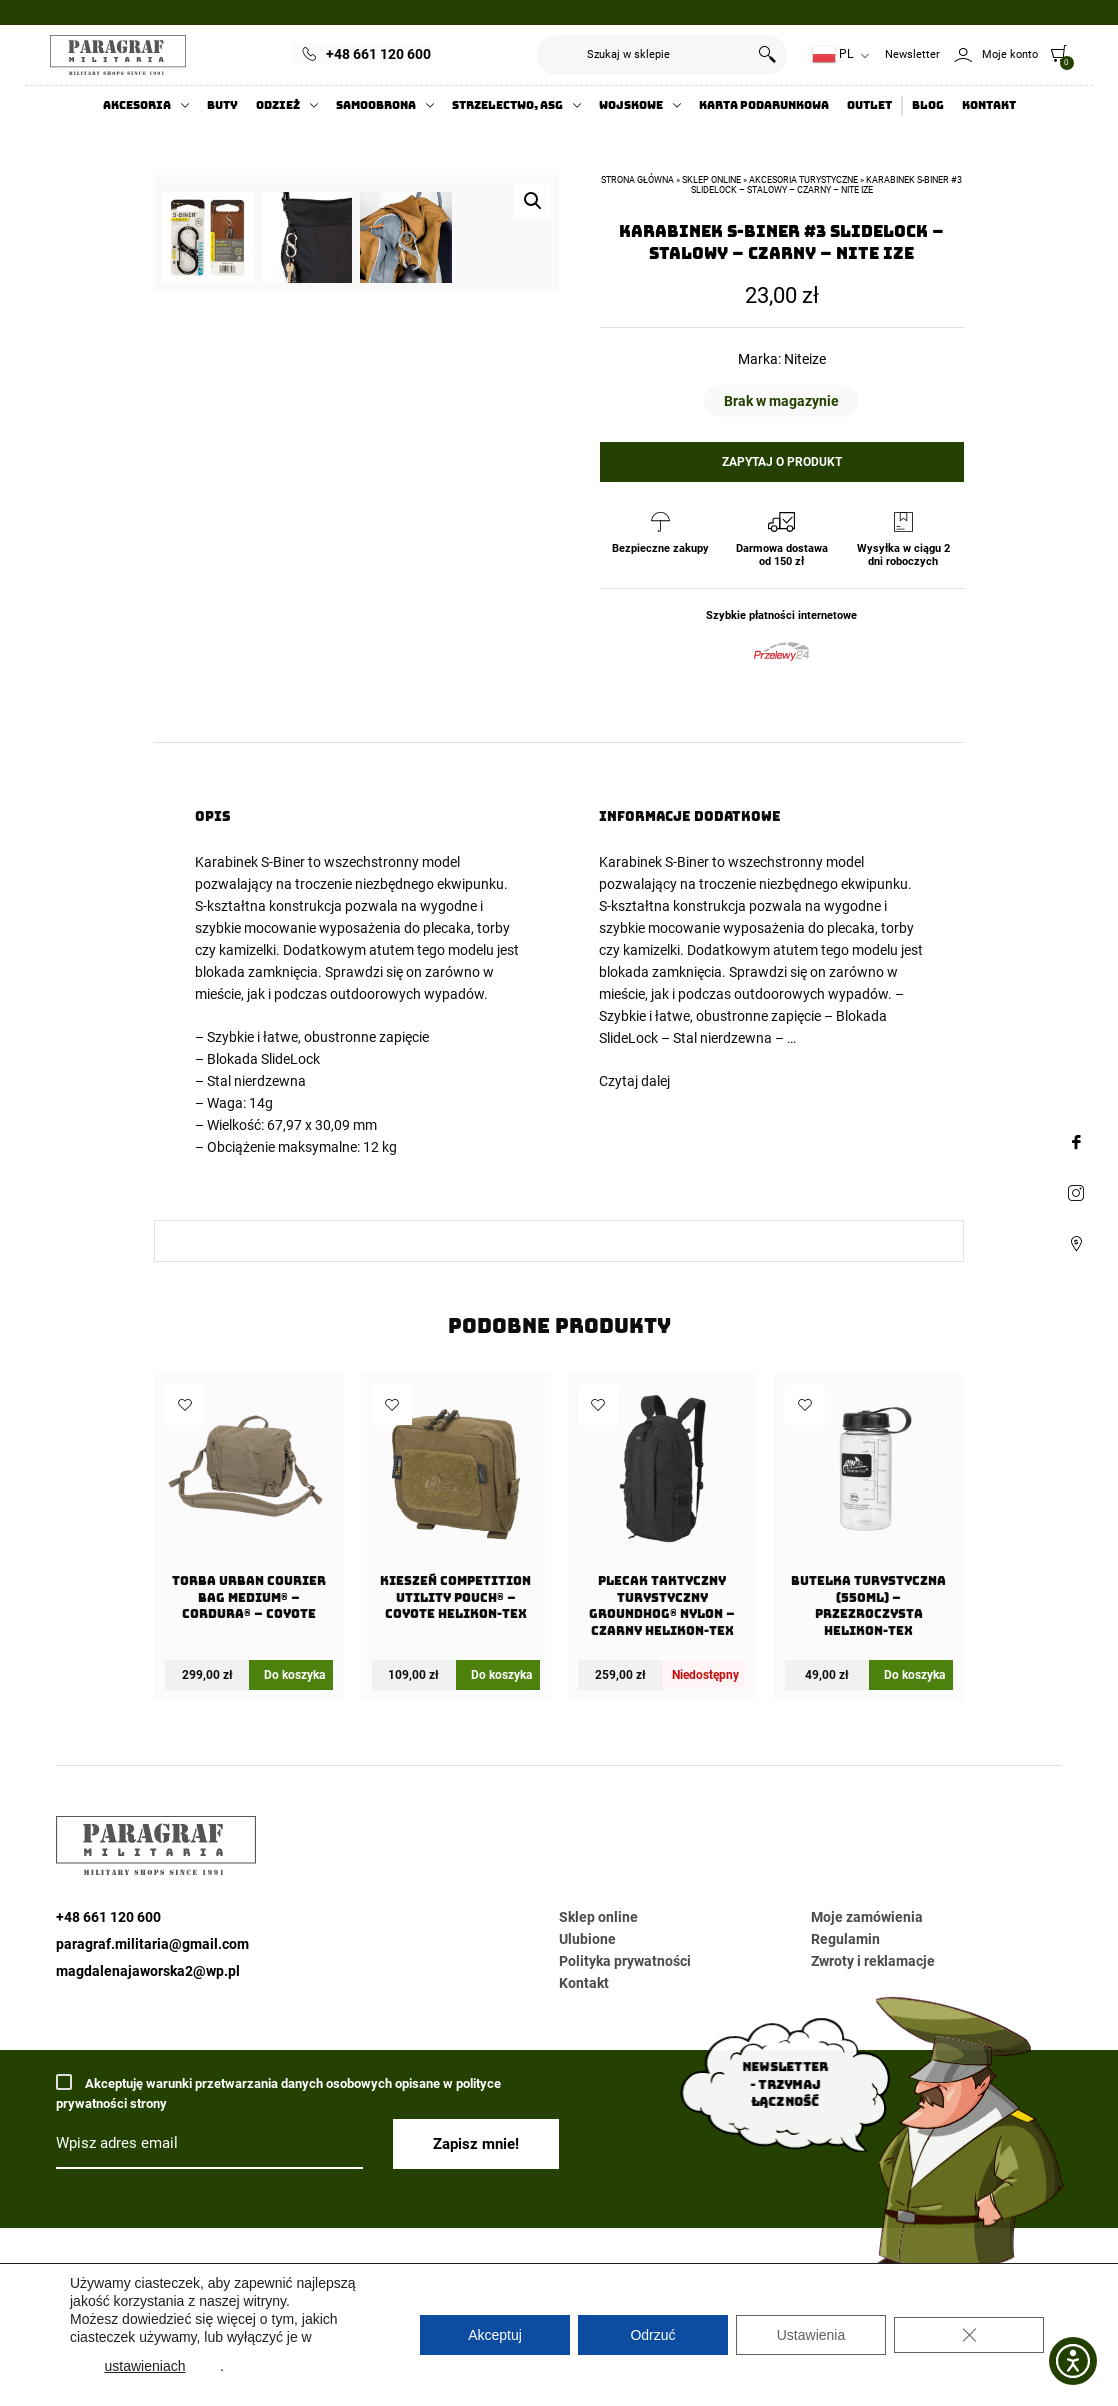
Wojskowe (631, 105)
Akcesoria (137, 105)
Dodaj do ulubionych (185, 1405)
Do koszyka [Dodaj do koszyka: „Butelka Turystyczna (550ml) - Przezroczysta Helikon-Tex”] (914, 1675)
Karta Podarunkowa (764, 105)
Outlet (869, 105)
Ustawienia (811, 2335)
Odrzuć (652, 2335)
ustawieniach (145, 2366)
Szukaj (767, 55)
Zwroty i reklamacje (873, 1961)
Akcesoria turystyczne (803, 180)
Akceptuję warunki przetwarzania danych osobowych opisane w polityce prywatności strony (278, 2092)
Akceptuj (495, 2335)
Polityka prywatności (625, 1961)
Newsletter (912, 54)
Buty (222, 105)
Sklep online (711, 180)
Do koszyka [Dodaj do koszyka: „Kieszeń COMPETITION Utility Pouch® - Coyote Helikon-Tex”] (501, 1675)
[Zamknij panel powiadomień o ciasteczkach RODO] (969, 2335)
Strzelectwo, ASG (507, 105)
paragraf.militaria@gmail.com (152, 1944)
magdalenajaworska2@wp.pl (148, 1971)
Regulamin (845, 1939)
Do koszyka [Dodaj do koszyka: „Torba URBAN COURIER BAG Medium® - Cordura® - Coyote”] (294, 1675)
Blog (928, 105)
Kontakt (989, 105)
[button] (533, 201)
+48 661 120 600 (378, 54)
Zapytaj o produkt (782, 462)
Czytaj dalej (634, 1081)
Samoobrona (376, 105)
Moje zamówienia (867, 1917)
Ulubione (587, 1939)
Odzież (278, 105)
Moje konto (1010, 54)
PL (832, 54)
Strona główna (637, 180)
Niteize (805, 359)
